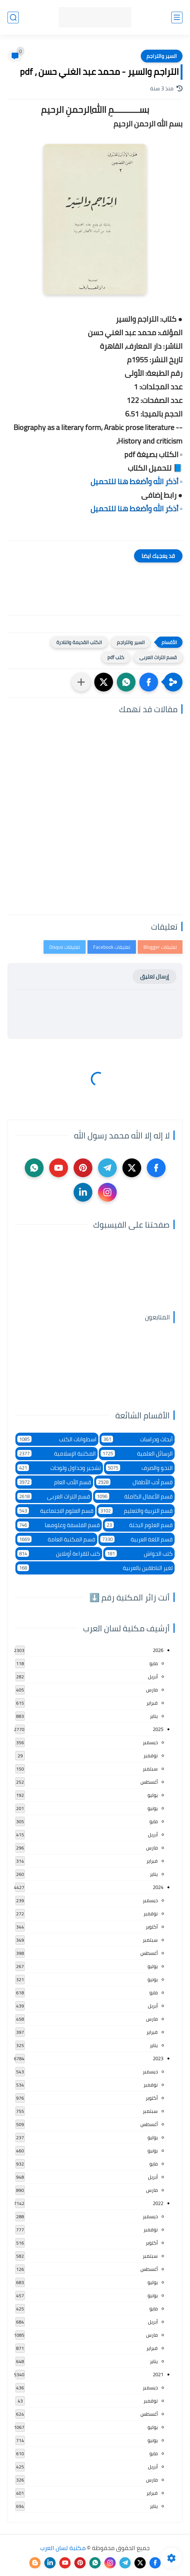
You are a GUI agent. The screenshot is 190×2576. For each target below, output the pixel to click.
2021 (158, 2374)
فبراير (152, 1702)
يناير (154, 1715)
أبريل (153, 1676)
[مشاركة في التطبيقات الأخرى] (81, 682)
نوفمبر (150, 1755)
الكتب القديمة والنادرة (79, 642)
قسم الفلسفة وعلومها (58, 1525)
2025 (158, 1729)
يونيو (153, 1808)
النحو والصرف (139, 1467)
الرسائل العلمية (137, 1453)
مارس (152, 1689)
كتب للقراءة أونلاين (58, 1553)
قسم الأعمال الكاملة (134, 1496)
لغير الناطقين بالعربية (95, 1567)
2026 (158, 1650)
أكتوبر (152, 1926)
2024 (158, 1887)
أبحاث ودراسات (137, 1439)
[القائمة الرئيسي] (176, 17)
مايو (153, 1663)
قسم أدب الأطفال (134, 1482)
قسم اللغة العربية (136, 1539)
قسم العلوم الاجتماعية (55, 1510)
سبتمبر (150, 1768)
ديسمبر (150, 1742)
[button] (148, 682)
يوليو (153, 1794)
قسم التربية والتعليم (135, 1510)
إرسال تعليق (154, 976)
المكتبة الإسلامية (56, 1453)
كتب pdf (115, 657)
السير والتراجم (161, 56)
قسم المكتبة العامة (56, 1539)
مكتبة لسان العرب (63, 2547)
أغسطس (149, 1781)
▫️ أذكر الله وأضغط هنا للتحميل (136, 481)
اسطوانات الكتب (57, 1439)
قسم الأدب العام (54, 1482)
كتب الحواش (139, 1553)
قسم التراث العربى (158, 657)
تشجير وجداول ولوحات (59, 1467)
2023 (158, 2058)
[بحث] (13, 17)
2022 (158, 2203)
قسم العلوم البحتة (139, 1525)
